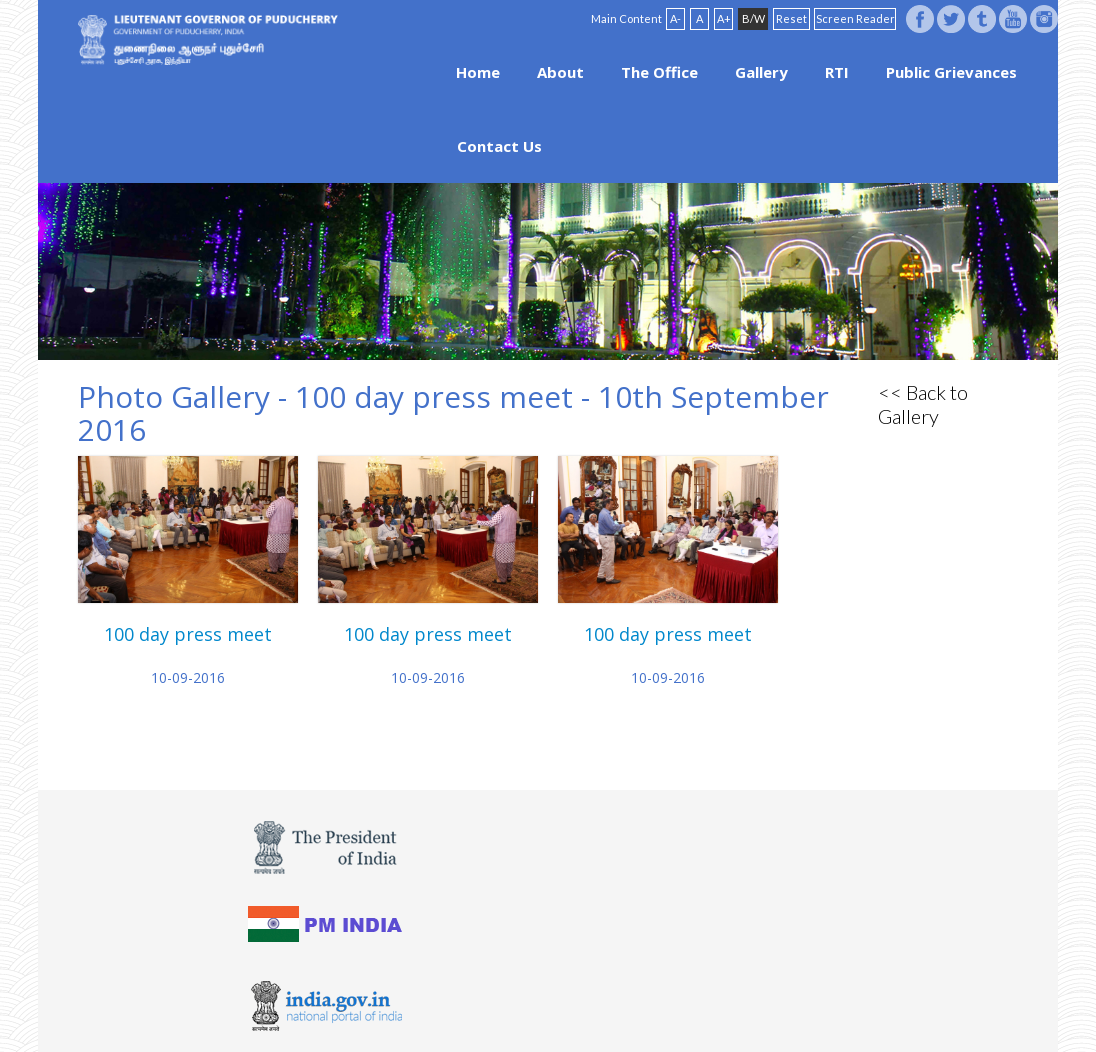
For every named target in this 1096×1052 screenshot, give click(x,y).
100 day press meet (188, 634)
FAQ (575, 1004)
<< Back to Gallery (923, 404)
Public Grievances (951, 72)
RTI (837, 72)
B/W (753, 18)
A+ (724, 18)
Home (478, 72)
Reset (791, 18)
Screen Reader (855, 18)
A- (675, 18)
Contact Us (499, 146)
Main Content (626, 18)
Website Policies (502, 1004)
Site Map (626, 1004)
